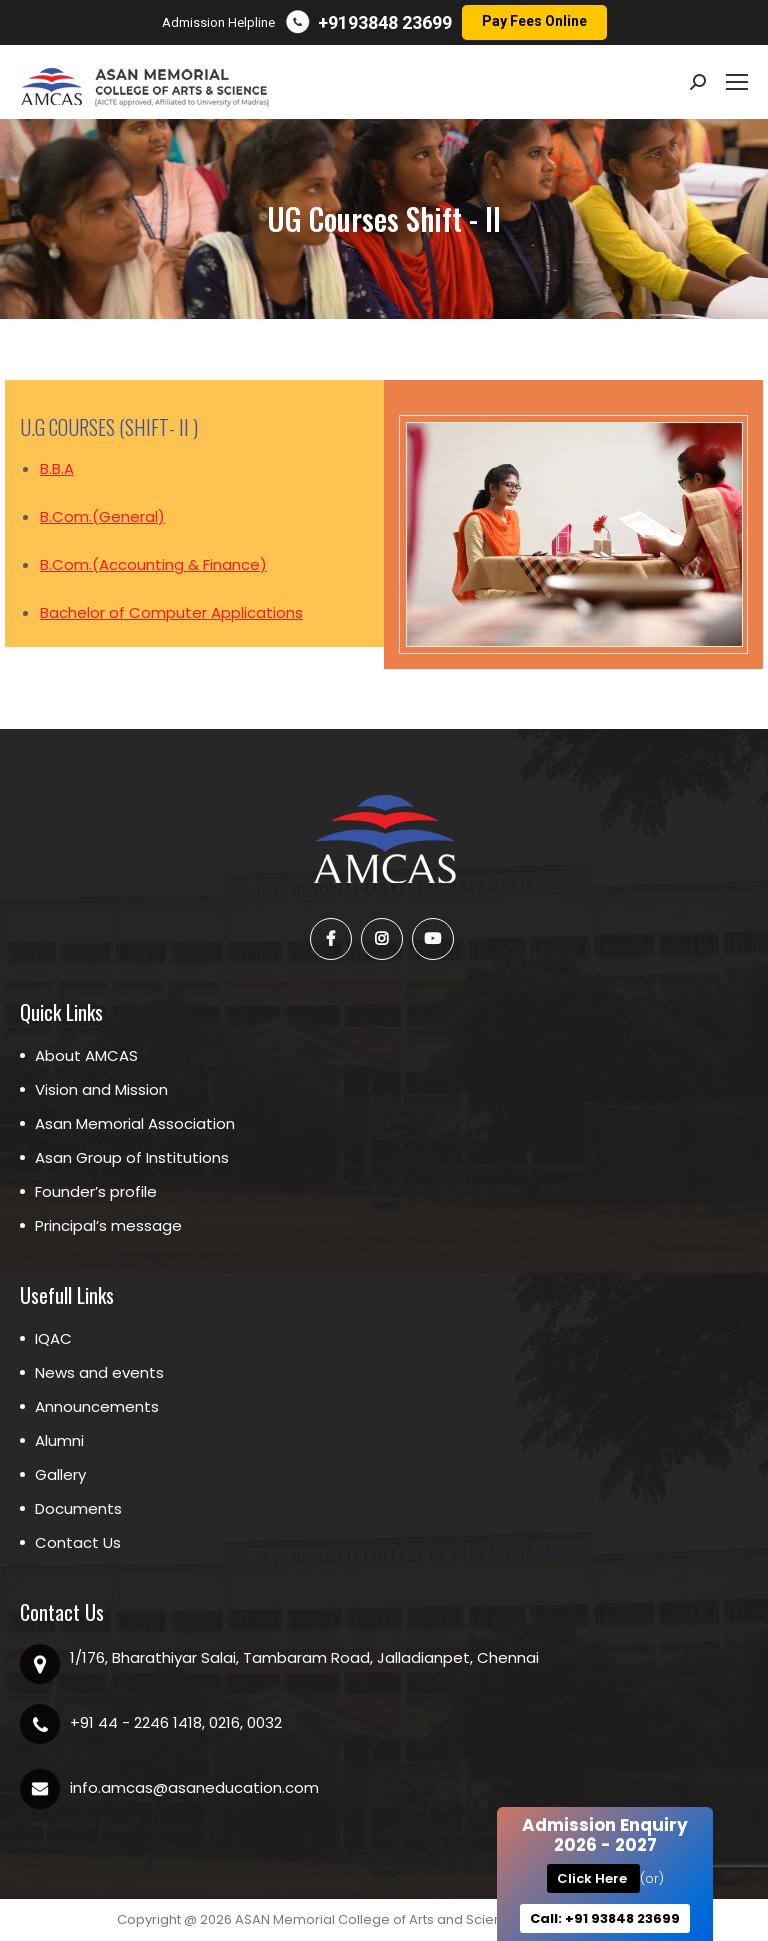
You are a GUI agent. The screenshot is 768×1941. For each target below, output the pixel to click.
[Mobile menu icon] (737, 82)
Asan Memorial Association (135, 1123)
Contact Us (78, 1542)
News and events (99, 1372)
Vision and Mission (101, 1089)
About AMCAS (86, 1055)
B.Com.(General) (102, 516)
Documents (78, 1508)
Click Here (593, 1878)
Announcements (97, 1406)
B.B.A (57, 468)
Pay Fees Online (534, 21)
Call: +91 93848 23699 (605, 1918)
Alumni (59, 1440)
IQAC (53, 1338)
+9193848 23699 (385, 22)
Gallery (60, 1474)
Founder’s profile (96, 1191)
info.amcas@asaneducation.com (194, 1787)
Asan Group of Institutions (132, 1157)
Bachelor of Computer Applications (171, 612)
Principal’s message (108, 1225)
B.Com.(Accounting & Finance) (153, 564)
